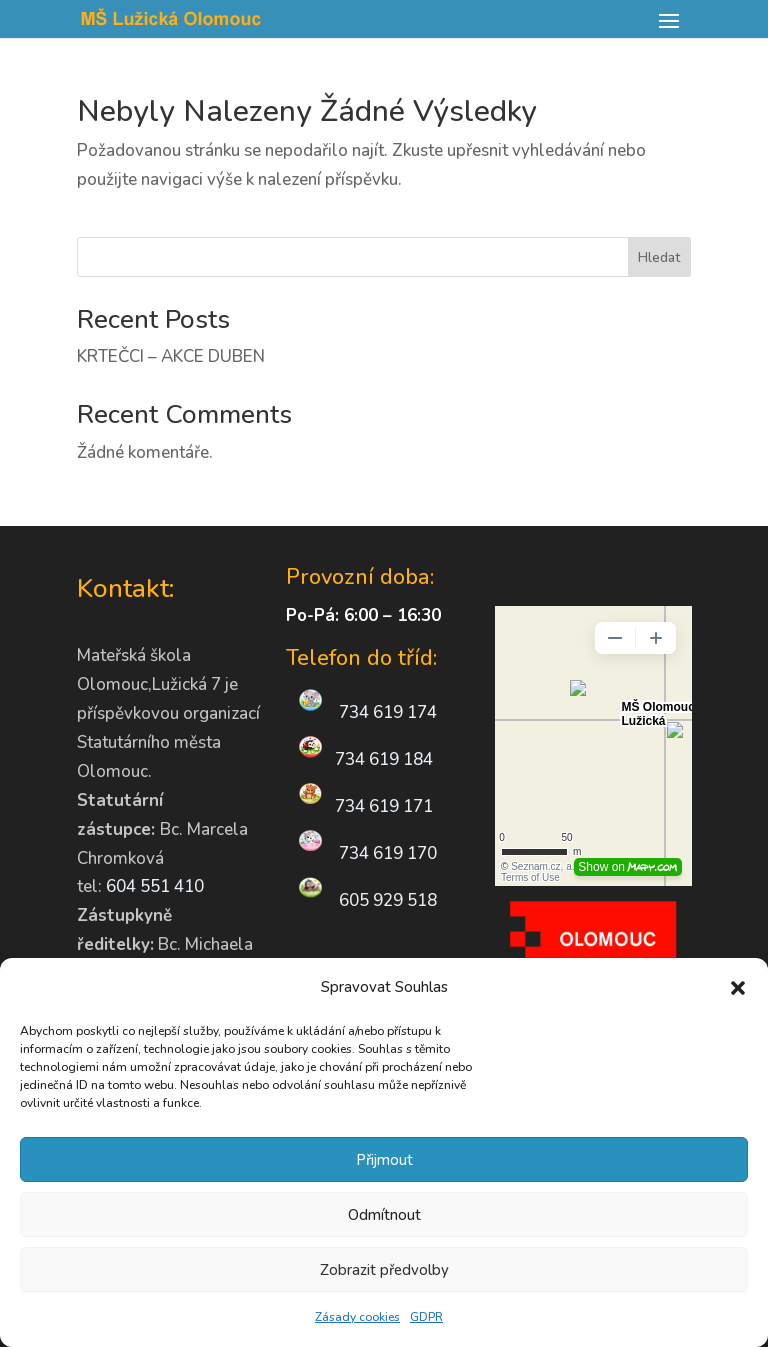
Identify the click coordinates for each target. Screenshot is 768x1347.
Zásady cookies (357, 1317)
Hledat (659, 257)
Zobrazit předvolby (384, 1270)
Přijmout (384, 1160)
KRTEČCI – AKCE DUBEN (171, 356)
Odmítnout (384, 1215)
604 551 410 (155, 886)
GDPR (426, 1317)
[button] (738, 988)
